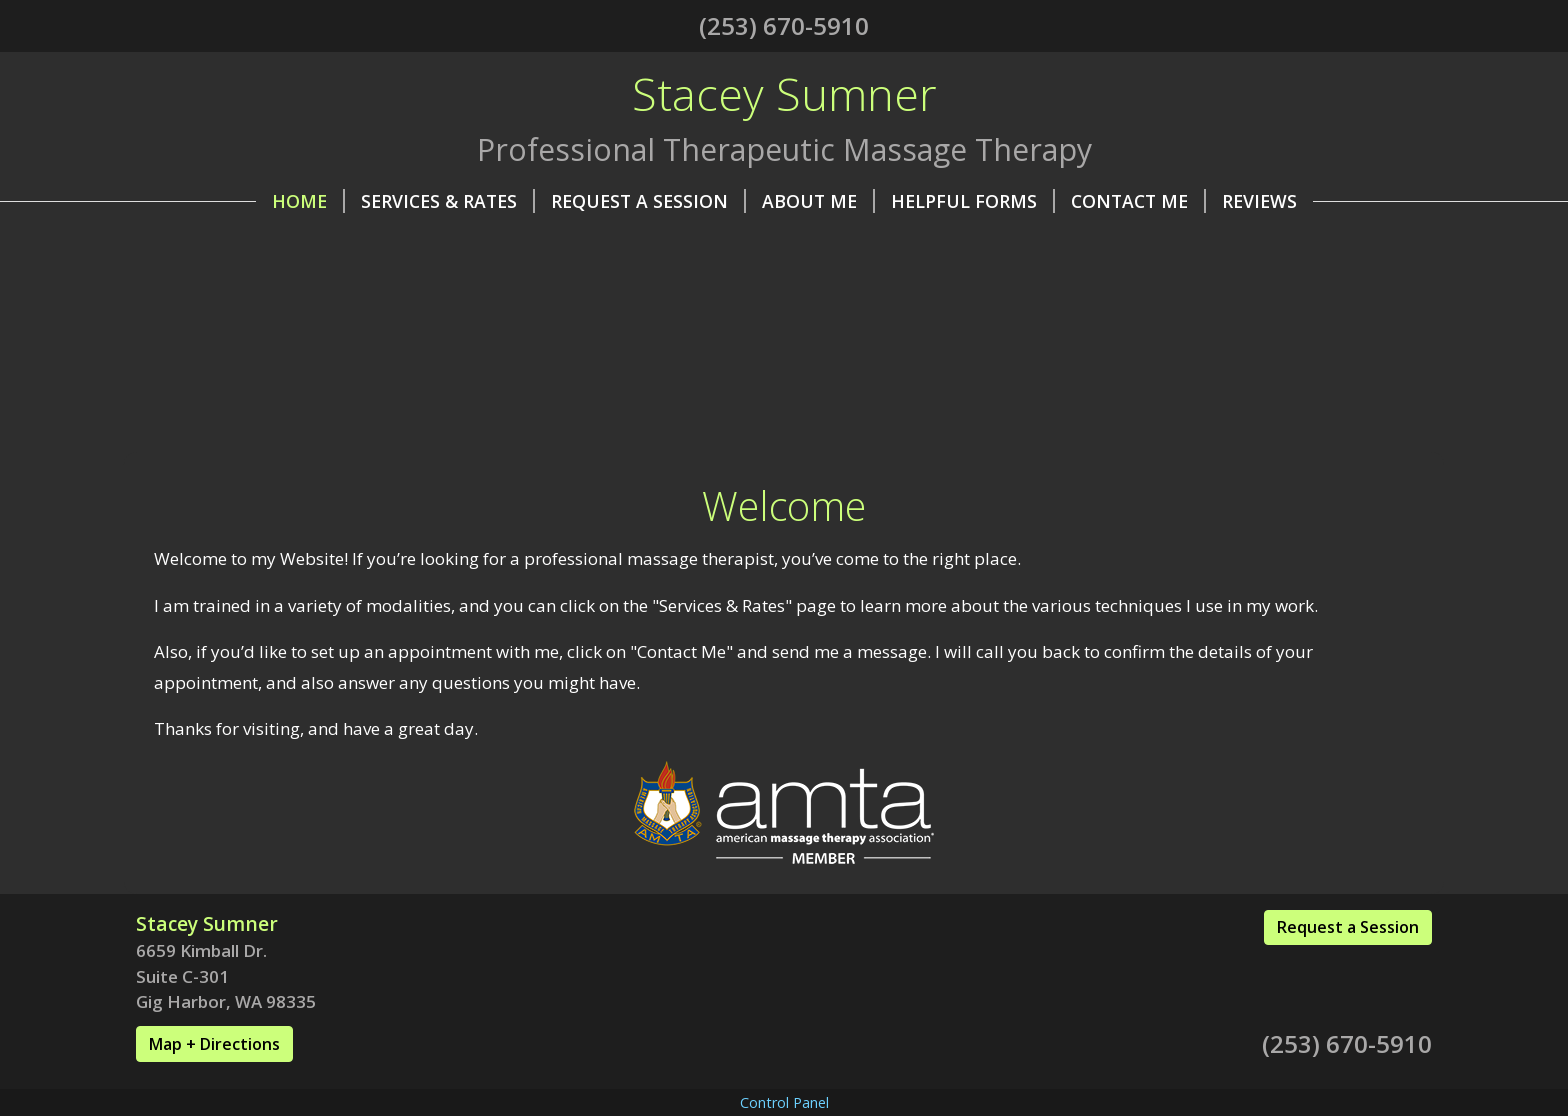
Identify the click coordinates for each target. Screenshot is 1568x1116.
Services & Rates (448, 201)
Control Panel (784, 1102)
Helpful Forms (973, 201)
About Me (818, 201)
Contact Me (1138, 201)
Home (308, 201)
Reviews (1259, 201)
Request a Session (1348, 927)
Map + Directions (214, 1044)
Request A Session (648, 201)
